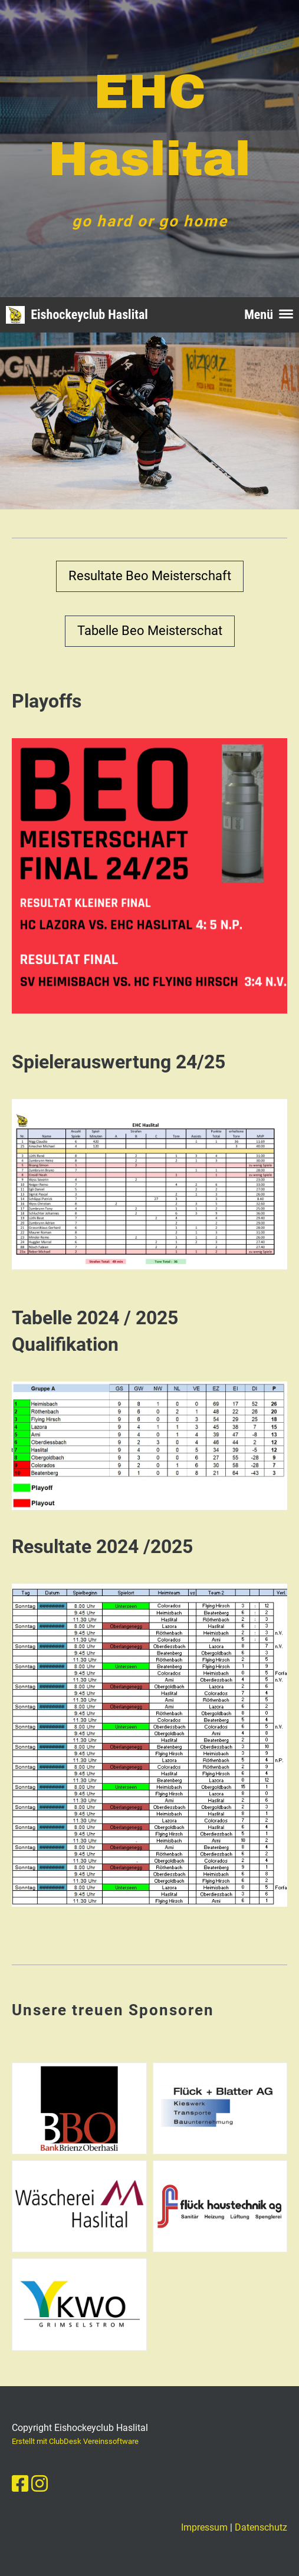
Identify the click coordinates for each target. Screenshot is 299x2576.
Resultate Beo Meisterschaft (149, 575)
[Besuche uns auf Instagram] (39, 2484)
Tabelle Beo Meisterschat (149, 630)
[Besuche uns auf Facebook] (20, 2484)
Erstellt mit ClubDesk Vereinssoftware (75, 2441)
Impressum (204, 2527)
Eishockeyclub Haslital (89, 314)
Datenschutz (261, 2527)
